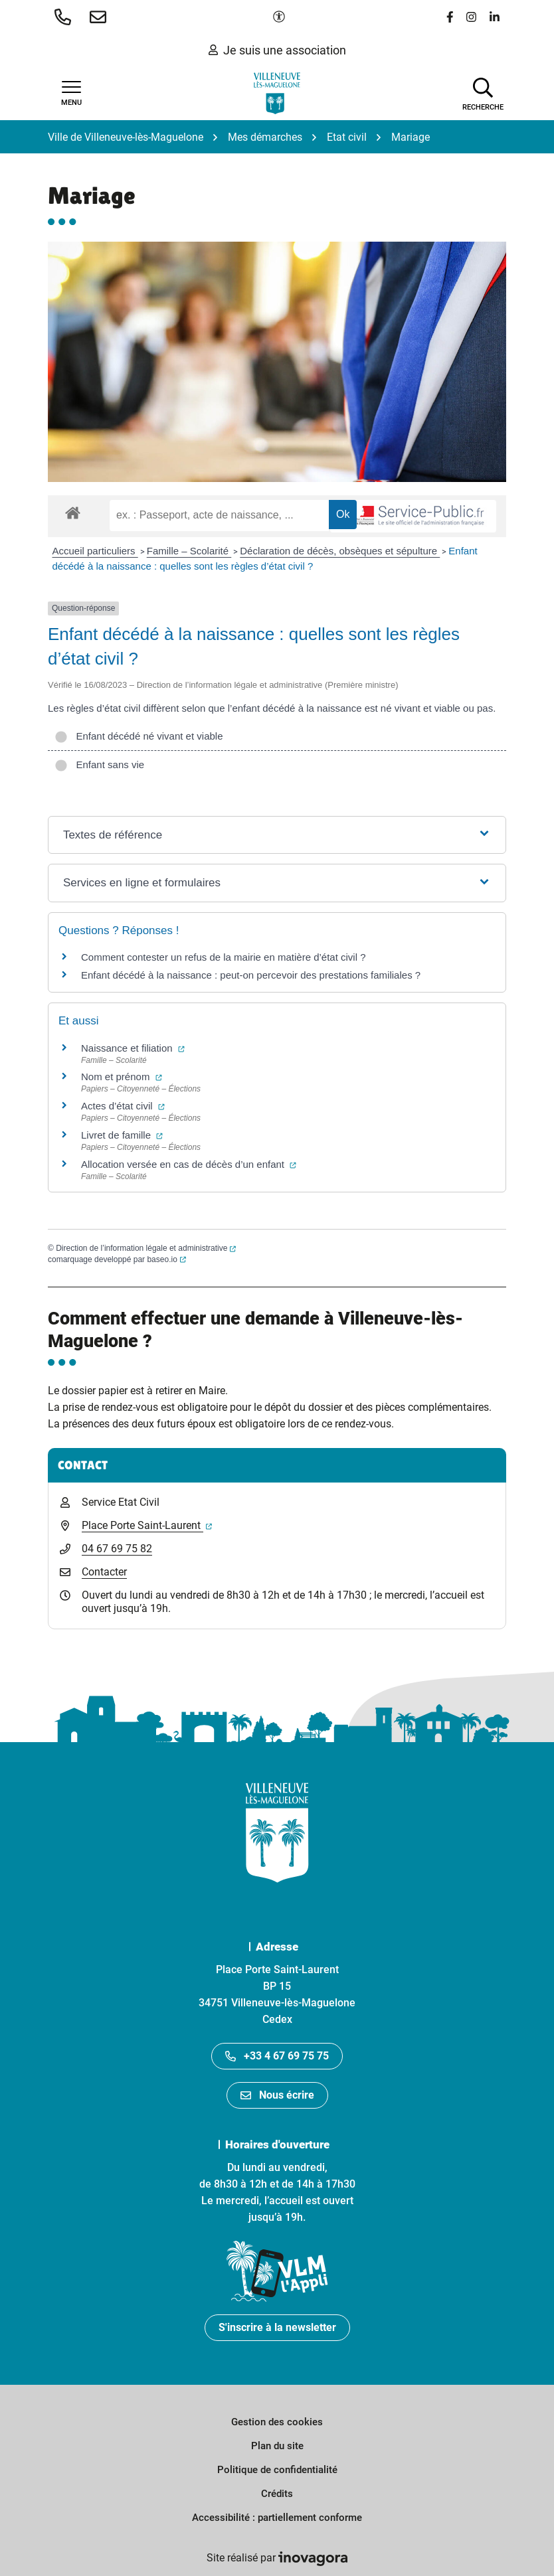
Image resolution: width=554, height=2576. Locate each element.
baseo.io (166, 1259)
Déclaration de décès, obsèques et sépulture (340, 550)
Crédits (277, 2494)
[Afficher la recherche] (483, 93)
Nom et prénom (121, 1076)
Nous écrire (277, 2095)
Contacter (104, 1572)
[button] (65, 16)
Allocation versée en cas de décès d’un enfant (188, 1164)
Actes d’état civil (123, 1105)
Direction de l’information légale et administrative (146, 1248)
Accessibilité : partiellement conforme (277, 2518)
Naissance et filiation (133, 1048)
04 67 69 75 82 (117, 1548)
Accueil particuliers (95, 550)
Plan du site (277, 2446)
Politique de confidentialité (277, 2470)
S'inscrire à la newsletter (277, 2327)
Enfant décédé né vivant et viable (138, 736)
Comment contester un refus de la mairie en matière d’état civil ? (223, 957)
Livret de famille (122, 1135)
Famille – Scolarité (189, 550)
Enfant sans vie (99, 764)
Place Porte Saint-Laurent (147, 1525)
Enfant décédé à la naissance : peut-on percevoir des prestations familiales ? (250, 975)
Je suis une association (277, 50)
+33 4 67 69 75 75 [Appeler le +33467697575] (277, 2056)
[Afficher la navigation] (71, 93)
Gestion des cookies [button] (277, 2422)
